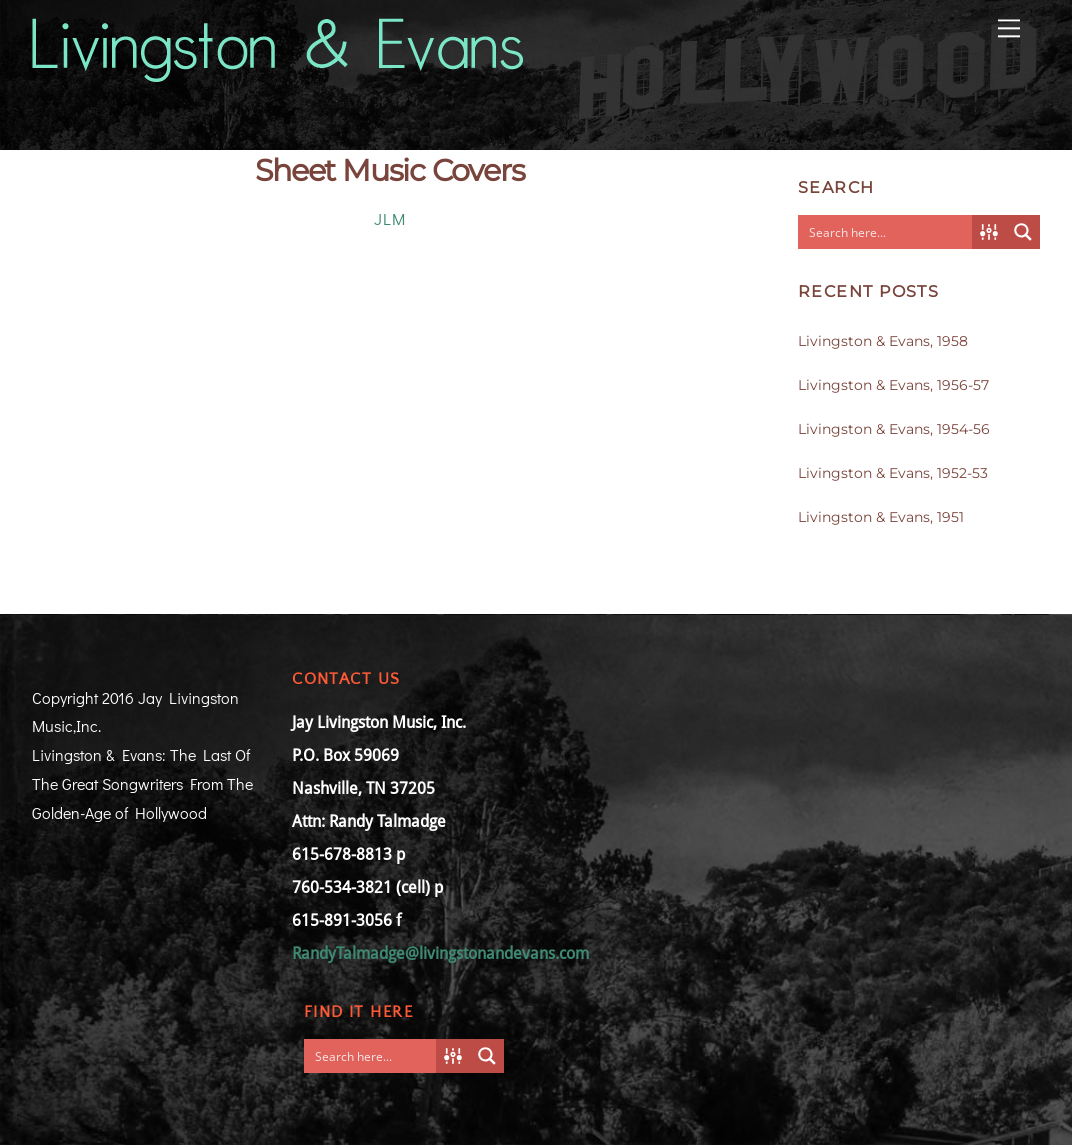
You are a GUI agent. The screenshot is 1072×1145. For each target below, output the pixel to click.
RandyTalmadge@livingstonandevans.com (440, 953)
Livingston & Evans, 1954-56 (894, 429)
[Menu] (1009, 26)
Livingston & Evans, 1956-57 (893, 385)
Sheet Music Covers (389, 170)
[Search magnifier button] (1023, 232)
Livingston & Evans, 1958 (883, 341)
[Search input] (886, 232)
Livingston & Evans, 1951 (881, 517)
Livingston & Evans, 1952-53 (893, 473)
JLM (389, 218)
